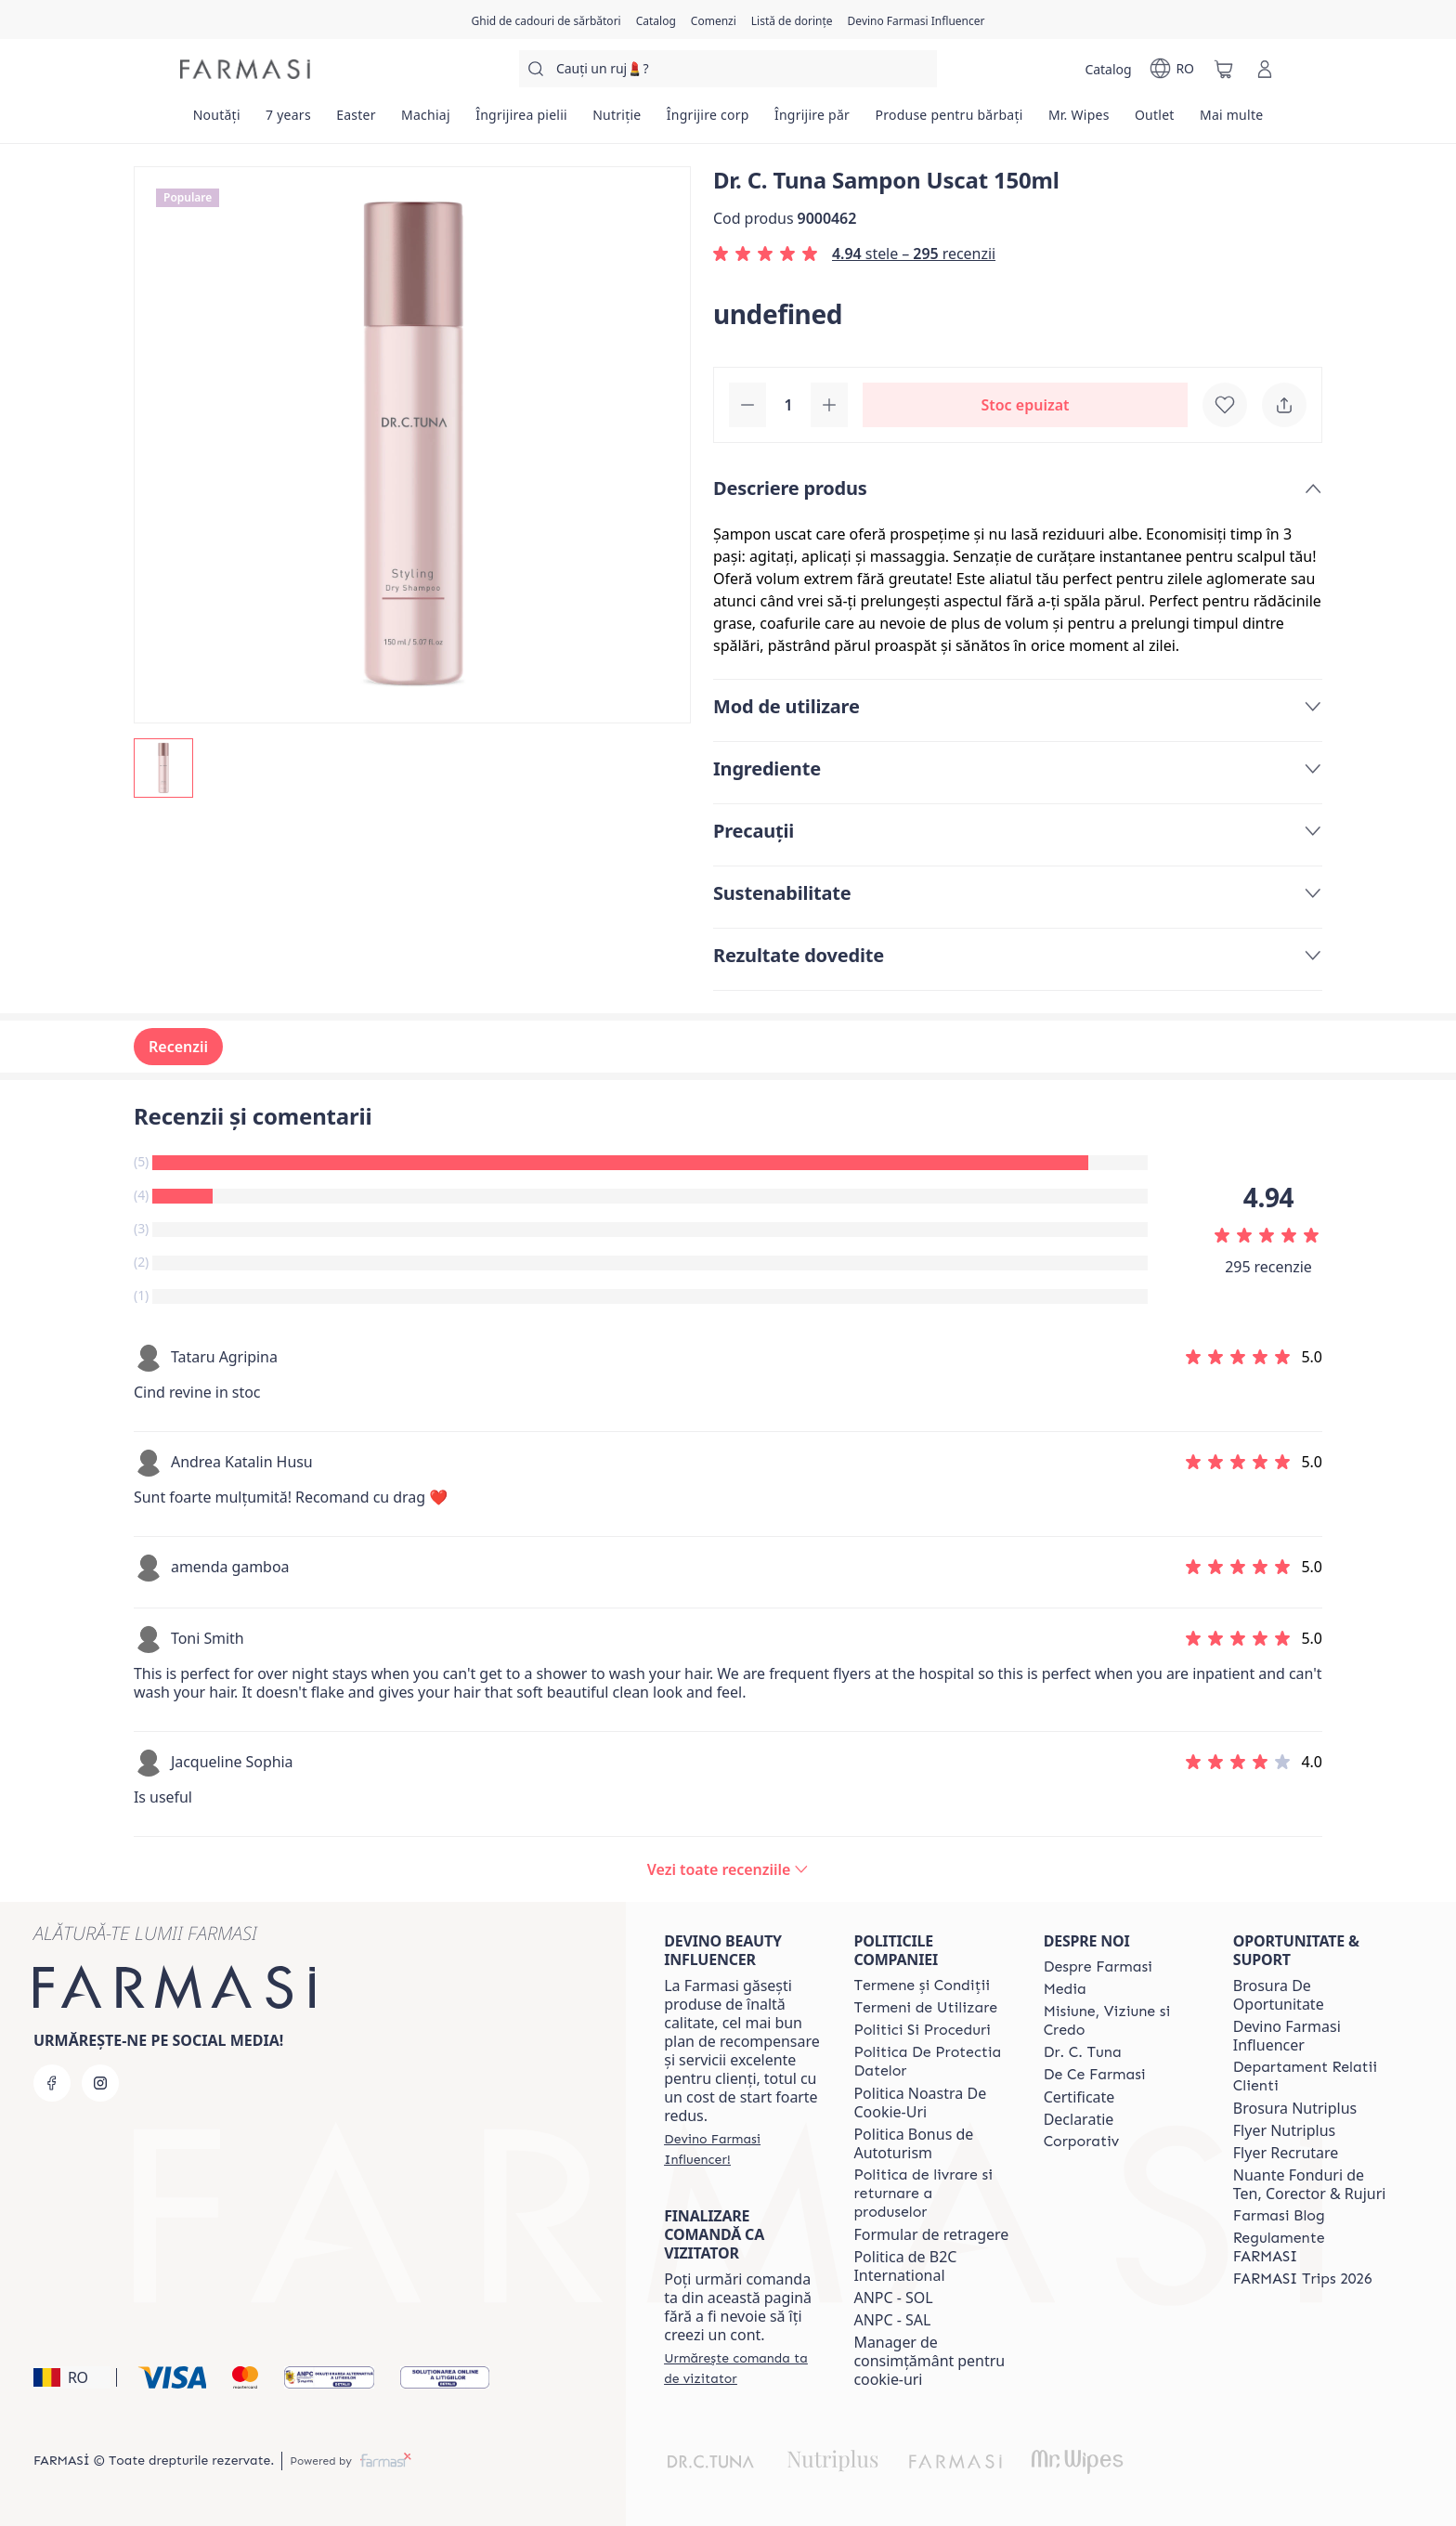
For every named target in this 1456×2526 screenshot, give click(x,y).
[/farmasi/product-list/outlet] (1154, 120)
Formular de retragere (930, 2234)
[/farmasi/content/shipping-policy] (931, 2193)
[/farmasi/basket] (1224, 69)
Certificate (1079, 2097)
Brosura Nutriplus (1295, 2108)
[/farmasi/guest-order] (742, 2368)
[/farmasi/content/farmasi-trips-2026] (1302, 2279)
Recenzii (178, 1046)
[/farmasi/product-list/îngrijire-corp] (707, 120)
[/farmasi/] (245, 69)
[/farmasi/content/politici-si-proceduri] (921, 2030)
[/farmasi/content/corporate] (1082, 2141)
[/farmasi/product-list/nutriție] (617, 120)
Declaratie (1079, 2119)
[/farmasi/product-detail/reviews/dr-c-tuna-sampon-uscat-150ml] (728, 1869)
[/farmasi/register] (713, 19)
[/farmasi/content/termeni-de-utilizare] (925, 2008)
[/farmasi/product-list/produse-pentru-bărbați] (949, 120)
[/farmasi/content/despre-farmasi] (1098, 1967)
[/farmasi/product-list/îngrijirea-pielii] (521, 120)
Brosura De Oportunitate (1278, 1994)
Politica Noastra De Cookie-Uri (919, 2102)
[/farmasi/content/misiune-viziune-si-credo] (1122, 2020)
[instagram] (100, 2083)
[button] (71, 2377)
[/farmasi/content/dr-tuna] (1083, 2052)
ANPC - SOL (892, 2297)
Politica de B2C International (904, 2266)
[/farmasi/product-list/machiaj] (425, 120)
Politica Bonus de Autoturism (913, 2143)
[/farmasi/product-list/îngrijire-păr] (812, 120)
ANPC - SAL (891, 2320)
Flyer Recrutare (1286, 2152)
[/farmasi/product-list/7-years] (288, 120)
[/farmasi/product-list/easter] (356, 120)
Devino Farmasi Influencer (1287, 2035)
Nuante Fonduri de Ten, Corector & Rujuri (1309, 2184)
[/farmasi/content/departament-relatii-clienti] (1311, 2076)
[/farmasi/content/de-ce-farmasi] (1095, 2074)
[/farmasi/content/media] (1065, 1989)
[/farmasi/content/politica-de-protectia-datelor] (931, 2061)
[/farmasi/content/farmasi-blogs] (1279, 2216)
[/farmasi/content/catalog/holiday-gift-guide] (545, 19)
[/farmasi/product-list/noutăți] (216, 120)
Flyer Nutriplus (1284, 2130)
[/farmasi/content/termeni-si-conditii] (921, 1985)
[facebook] (52, 2083)
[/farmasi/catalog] (656, 19)
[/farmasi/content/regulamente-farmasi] (1311, 2247)
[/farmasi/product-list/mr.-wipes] (1078, 120)
